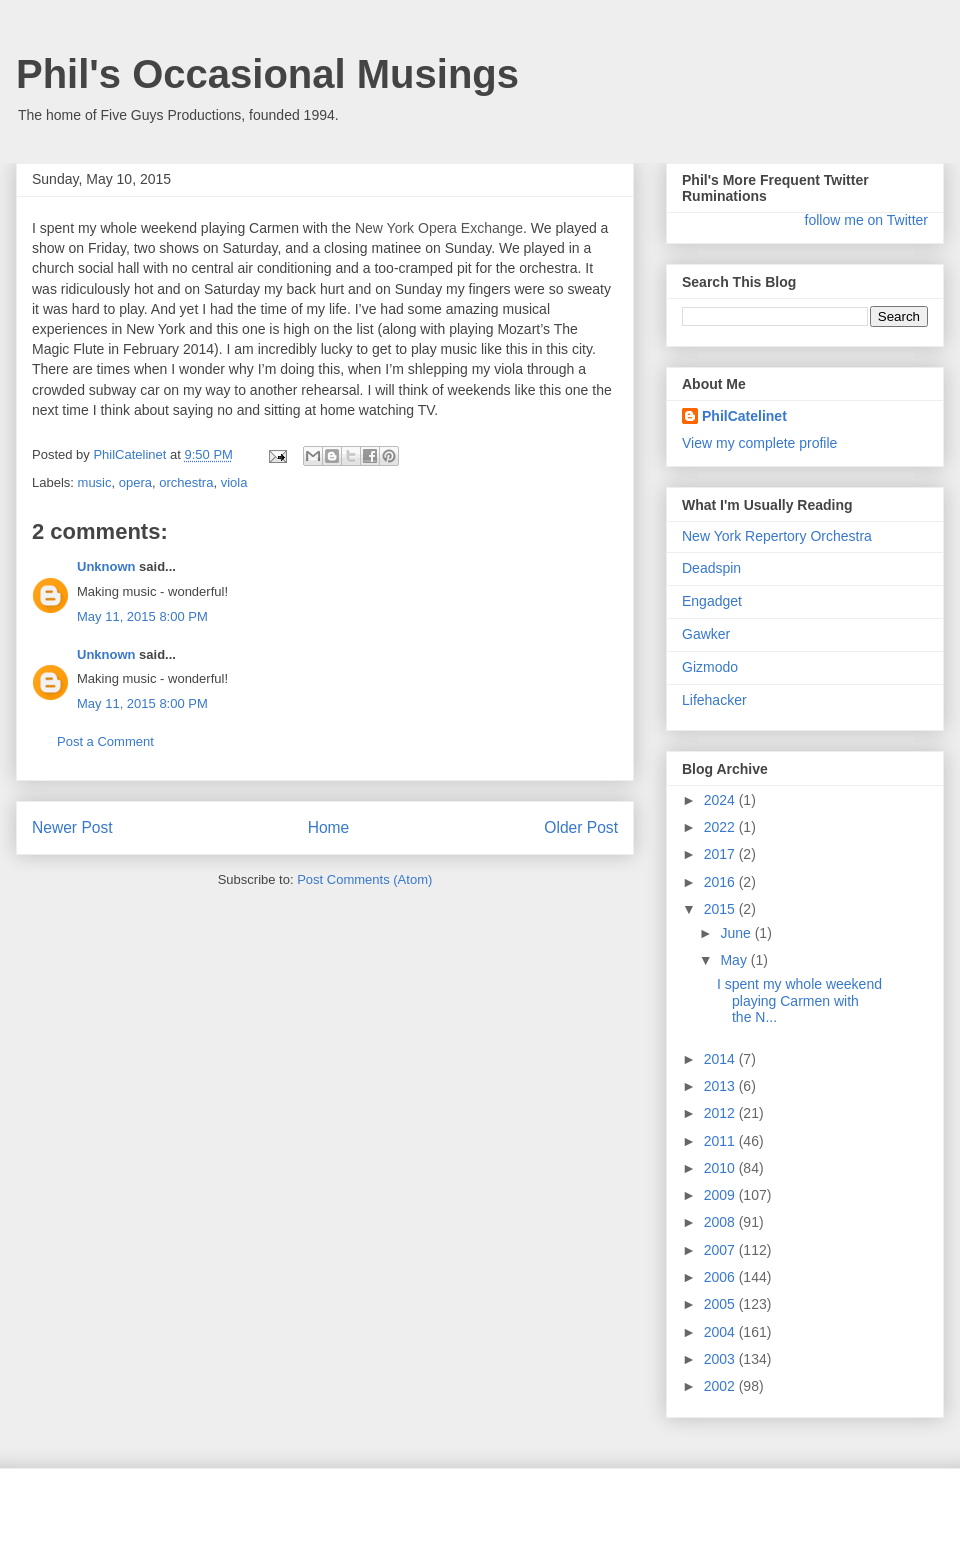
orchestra (186, 482)
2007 (721, 1250)
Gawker (706, 634)
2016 (721, 882)
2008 (721, 1222)
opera (135, 482)
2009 (721, 1195)
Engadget (712, 601)
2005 (721, 1304)
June (737, 933)
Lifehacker (714, 700)
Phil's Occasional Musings (267, 74)
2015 (721, 909)
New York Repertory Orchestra (777, 536)
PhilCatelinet (744, 416)
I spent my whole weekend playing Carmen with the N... (799, 1001)
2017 (721, 854)
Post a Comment (105, 741)
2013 (721, 1086)
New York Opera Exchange (439, 228)
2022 (721, 827)
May (735, 960)
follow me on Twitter (866, 220)
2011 (721, 1141)
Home (329, 827)
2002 (721, 1386)
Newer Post (72, 827)
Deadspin (711, 568)
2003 (721, 1359)
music (95, 482)
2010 (721, 1168)
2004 (721, 1332)
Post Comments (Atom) (364, 879)
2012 (721, 1113)
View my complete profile (759, 443)
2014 (721, 1059)
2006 (721, 1277)
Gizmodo (710, 667)
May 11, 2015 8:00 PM (142, 616)
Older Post (581, 827)
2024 (721, 800)
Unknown (106, 566)
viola (234, 482)
